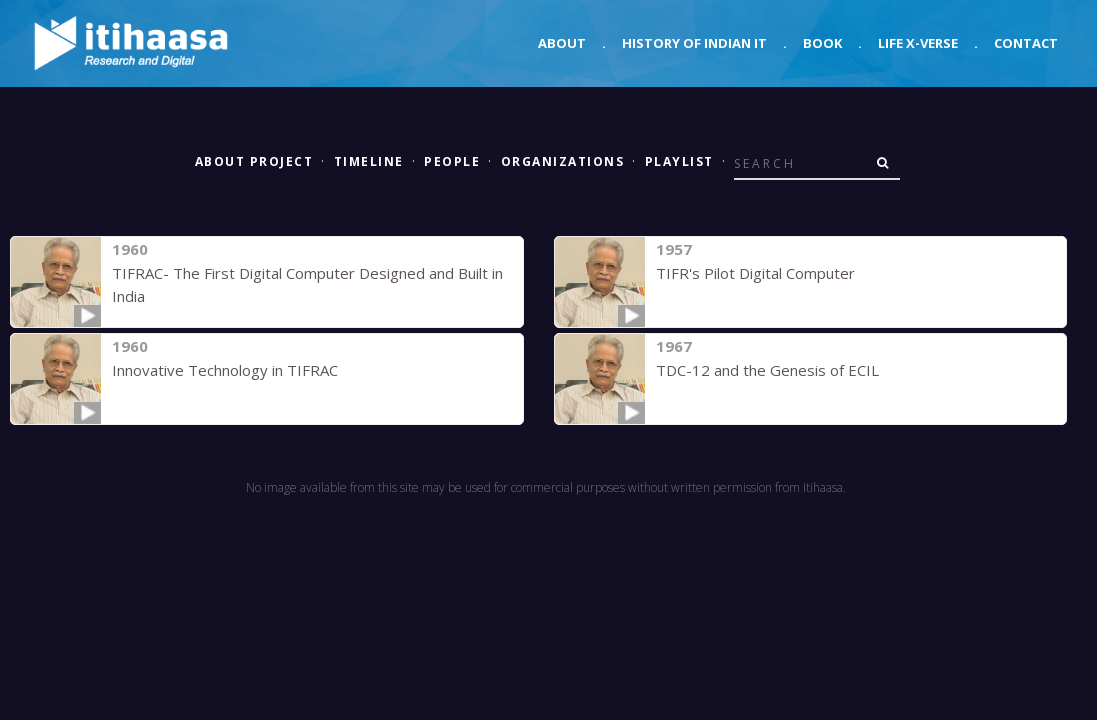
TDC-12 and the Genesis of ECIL (767, 370)
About (562, 43)
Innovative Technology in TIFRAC (225, 370)
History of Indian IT (694, 43)
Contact (1026, 43)
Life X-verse (918, 43)
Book (822, 43)
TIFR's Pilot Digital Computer (755, 273)
